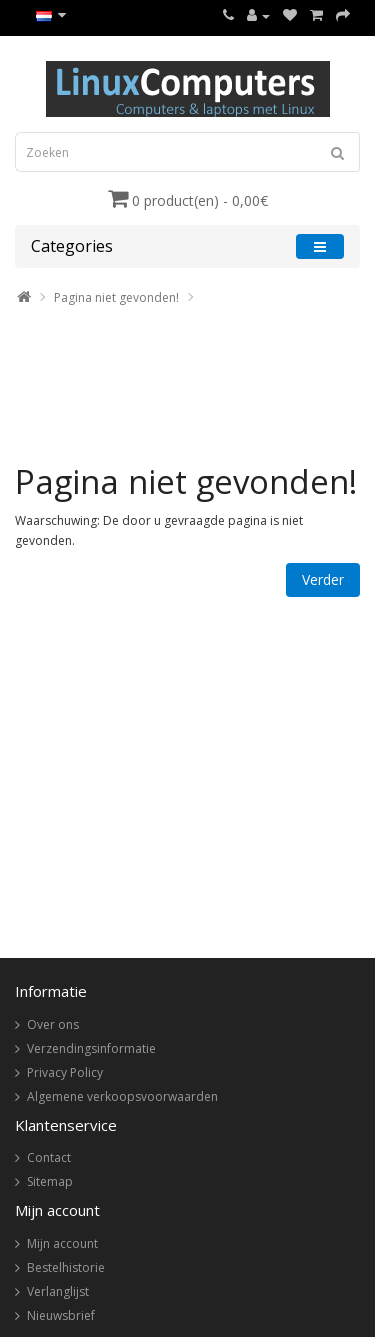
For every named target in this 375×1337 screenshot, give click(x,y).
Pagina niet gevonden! (116, 297)
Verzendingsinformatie (91, 1048)
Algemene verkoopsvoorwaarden (122, 1096)
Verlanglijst (58, 1291)
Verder (323, 579)
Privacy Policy (65, 1072)
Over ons (53, 1024)
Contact (49, 1157)
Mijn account (62, 1243)
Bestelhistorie (66, 1267)
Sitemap (50, 1181)
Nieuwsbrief (61, 1315)
